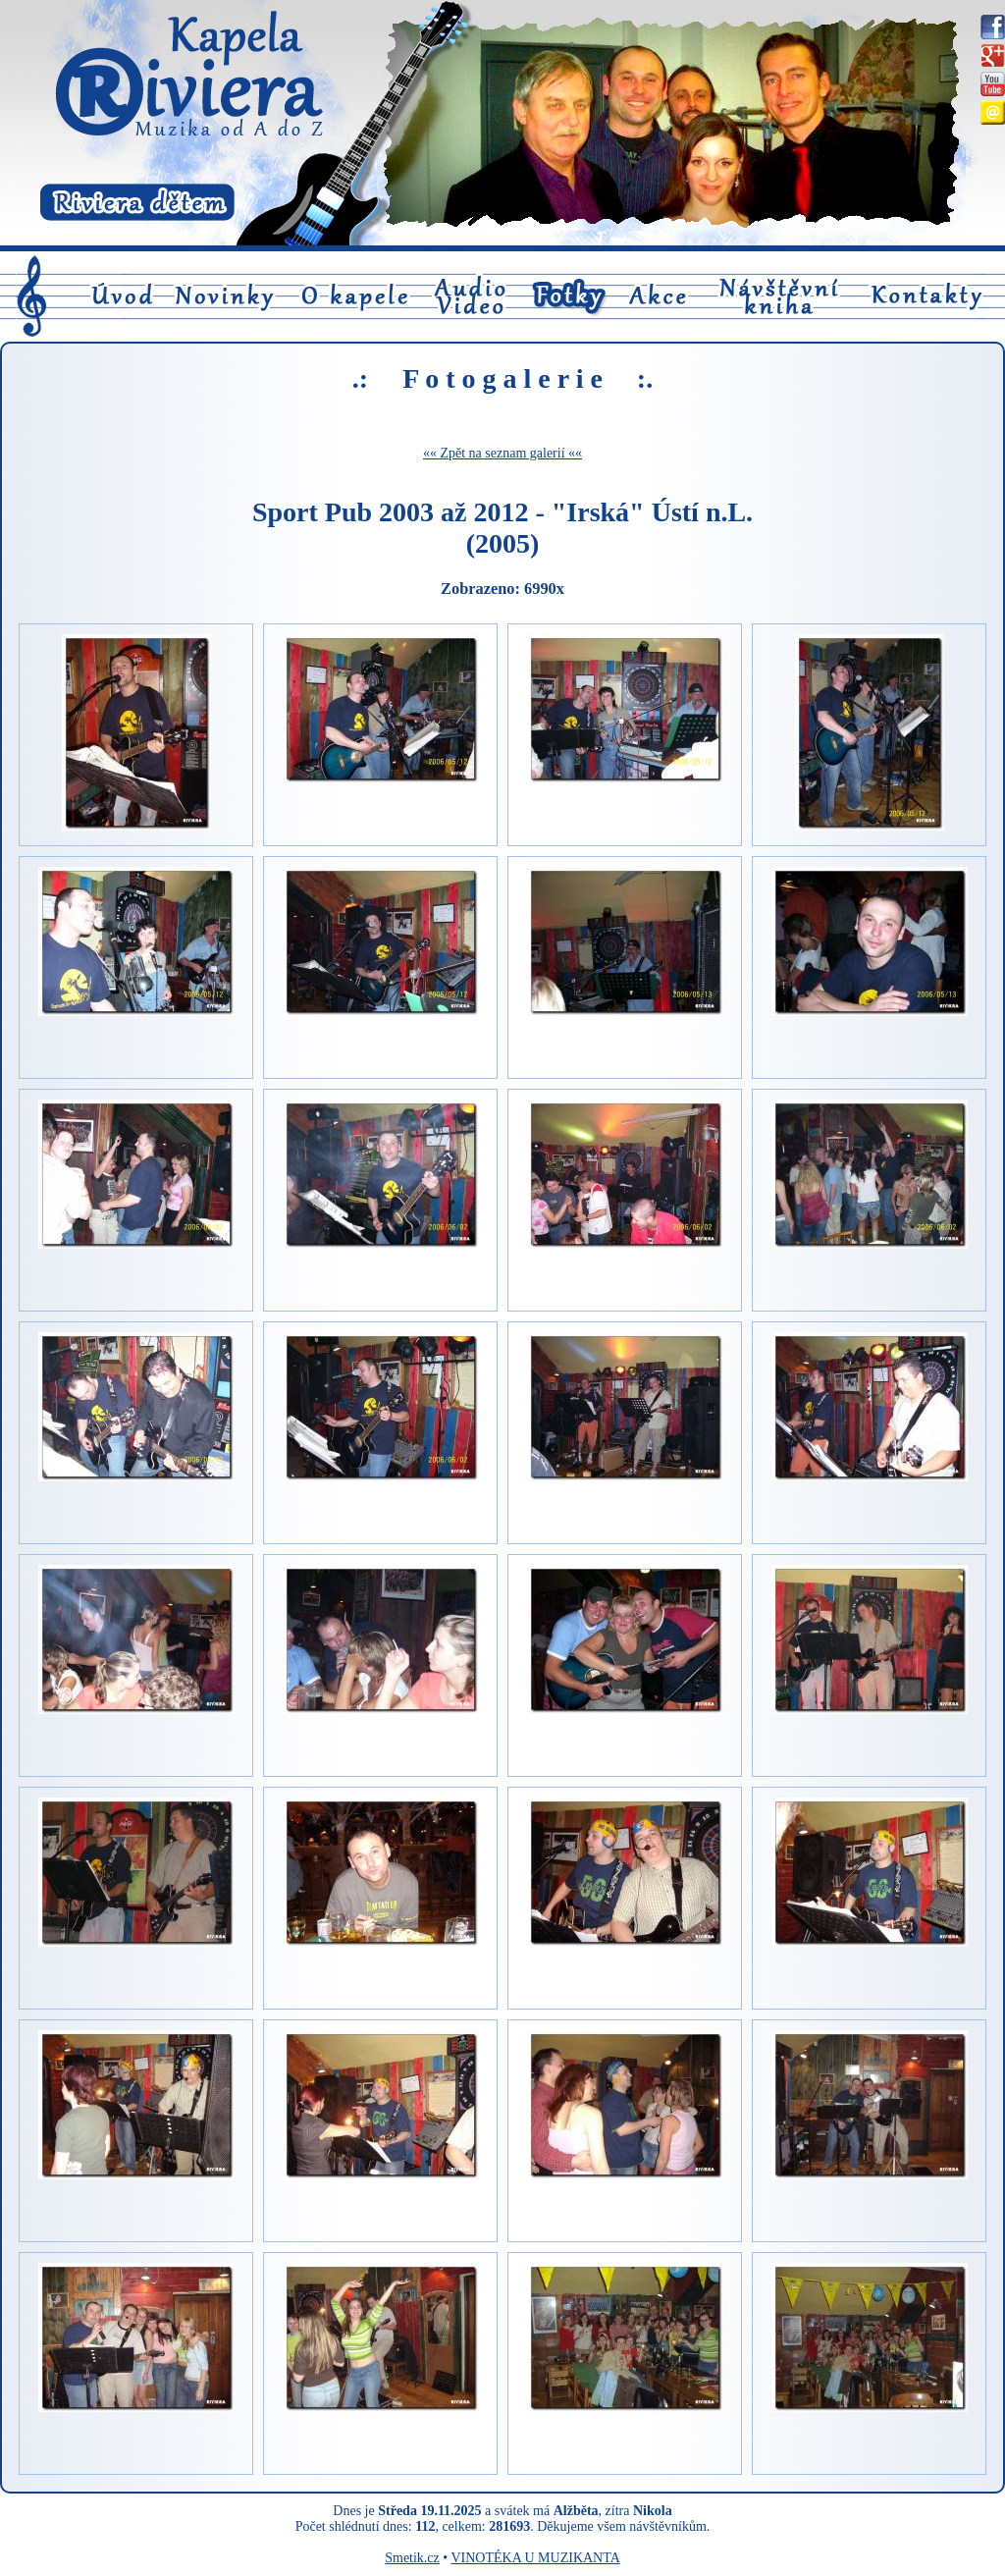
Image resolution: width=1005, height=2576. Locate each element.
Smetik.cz (412, 2557)
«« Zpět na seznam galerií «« (502, 453)
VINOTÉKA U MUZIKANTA (534, 2557)
